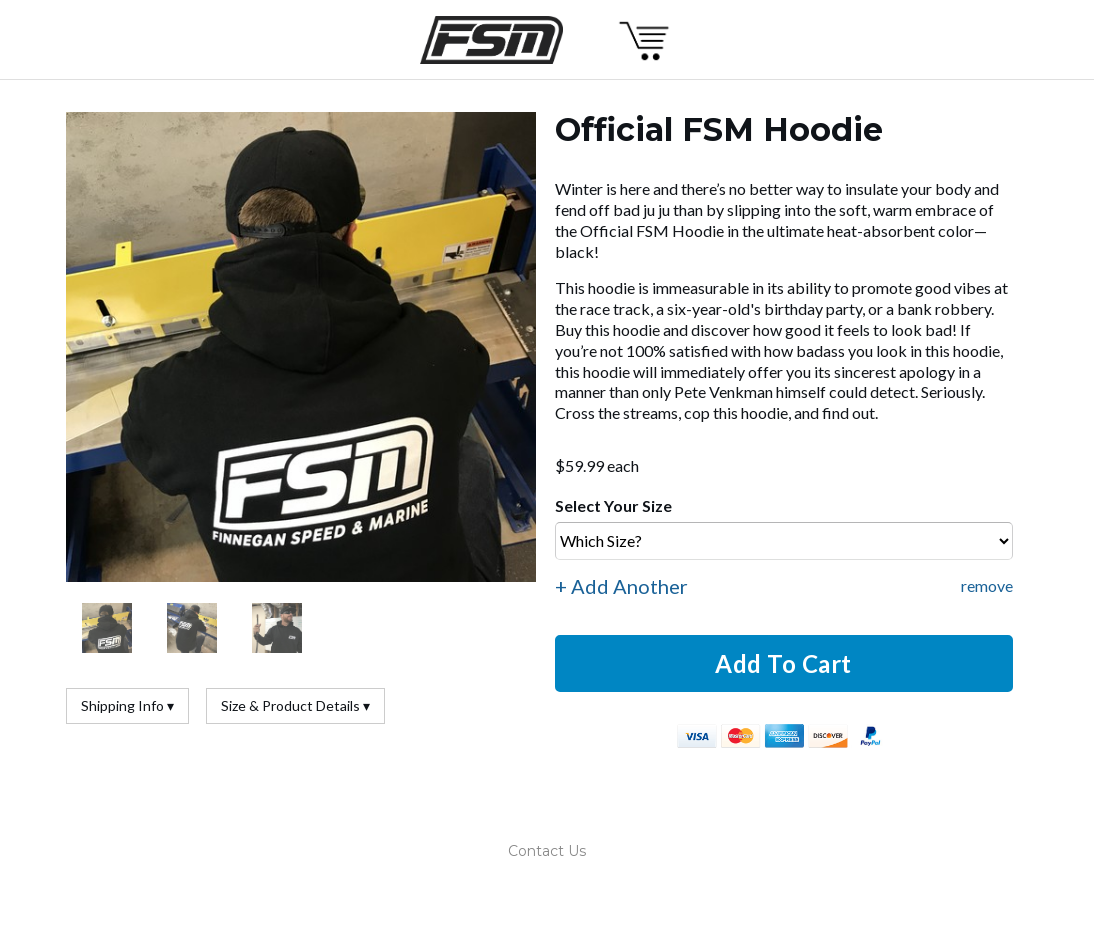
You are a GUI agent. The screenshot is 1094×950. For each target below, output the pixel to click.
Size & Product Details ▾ (295, 705)
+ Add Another (621, 586)
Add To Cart (783, 663)
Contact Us (547, 851)
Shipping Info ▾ (127, 705)
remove (987, 585)
